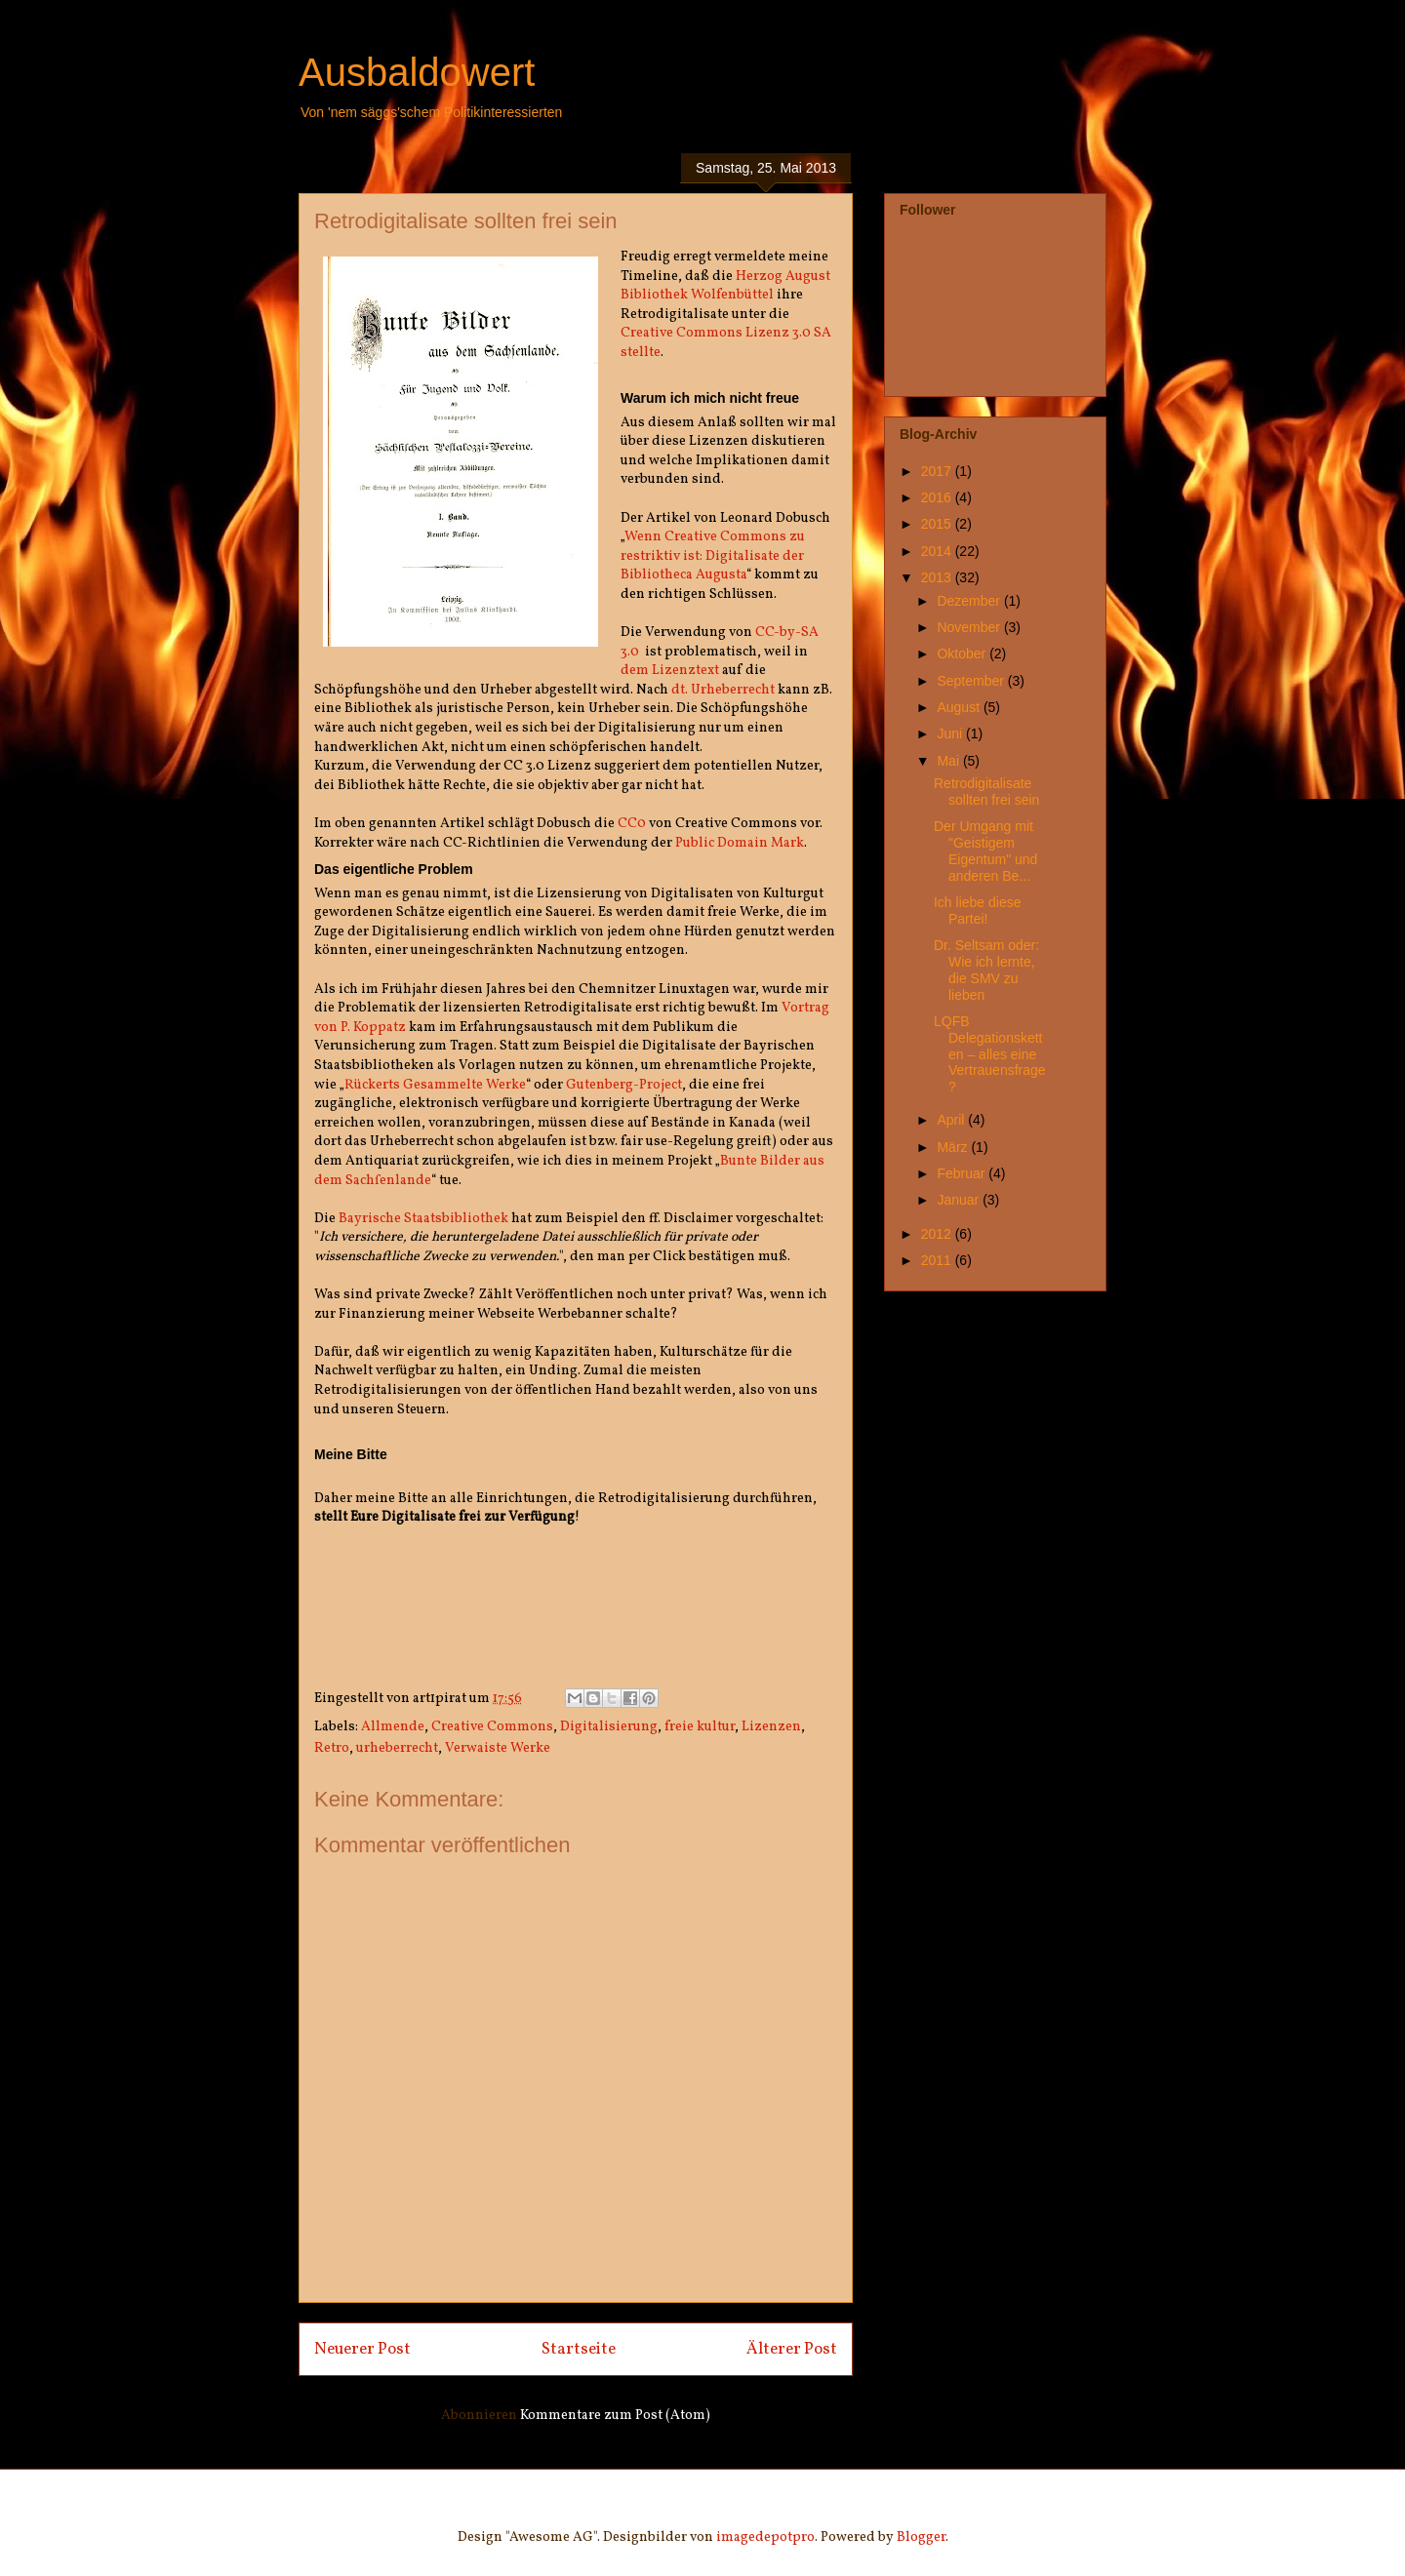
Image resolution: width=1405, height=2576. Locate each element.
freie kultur (699, 1727)
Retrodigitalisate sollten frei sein (986, 791)
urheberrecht (397, 1748)
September (972, 681)
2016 (938, 497)
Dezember (970, 601)
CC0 (632, 823)
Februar (962, 1173)
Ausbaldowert (417, 72)
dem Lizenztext (670, 670)
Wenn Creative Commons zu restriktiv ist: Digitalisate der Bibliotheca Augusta (713, 556)
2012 (938, 1234)
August (960, 707)
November (970, 627)
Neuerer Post (362, 2349)
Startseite (579, 2349)
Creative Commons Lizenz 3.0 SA (726, 333)
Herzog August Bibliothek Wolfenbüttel (725, 286)
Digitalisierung (609, 1727)
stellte (641, 352)
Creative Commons (492, 1727)
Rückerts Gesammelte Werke (435, 1085)
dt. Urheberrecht (723, 690)
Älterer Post (791, 2349)
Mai (949, 761)
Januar (960, 1200)
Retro (331, 1748)
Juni (951, 733)
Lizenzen (771, 1727)
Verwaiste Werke (497, 1748)
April (952, 1120)
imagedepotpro (765, 2537)
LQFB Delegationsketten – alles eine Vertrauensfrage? (990, 1053)
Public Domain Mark (739, 843)
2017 (938, 471)
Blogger (921, 2537)
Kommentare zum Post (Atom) (615, 2415)
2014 (938, 551)
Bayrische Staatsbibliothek (423, 1218)
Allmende (392, 1727)
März (954, 1147)
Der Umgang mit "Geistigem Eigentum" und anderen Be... (985, 850)
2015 (938, 524)
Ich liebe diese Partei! (978, 910)
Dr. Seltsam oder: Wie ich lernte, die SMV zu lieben (986, 969)
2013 (938, 577)
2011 (938, 1260)
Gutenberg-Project (624, 1085)
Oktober (963, 653)
